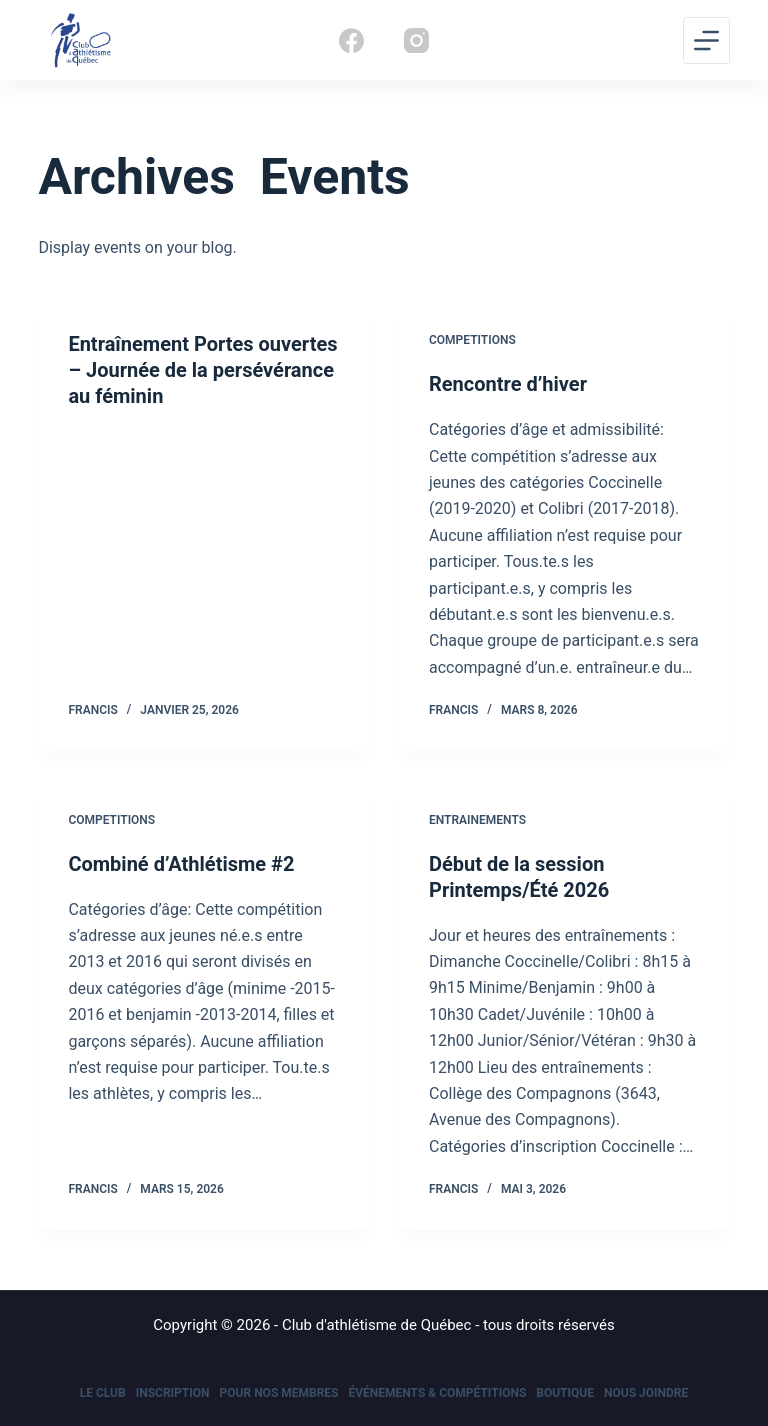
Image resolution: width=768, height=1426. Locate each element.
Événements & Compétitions (438, 1393)
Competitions (472, 340)
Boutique (565, 1393)
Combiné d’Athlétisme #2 (181, 864)
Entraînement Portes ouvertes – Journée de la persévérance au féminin (202, 370)
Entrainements (477, 820)
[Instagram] (416, 40)
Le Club (103, 1393)
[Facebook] (351, 40)
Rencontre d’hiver (508, 384)
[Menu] (706, 40)
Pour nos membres (279, 1393)
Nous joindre (646, 1393)
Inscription (173, 1393)
